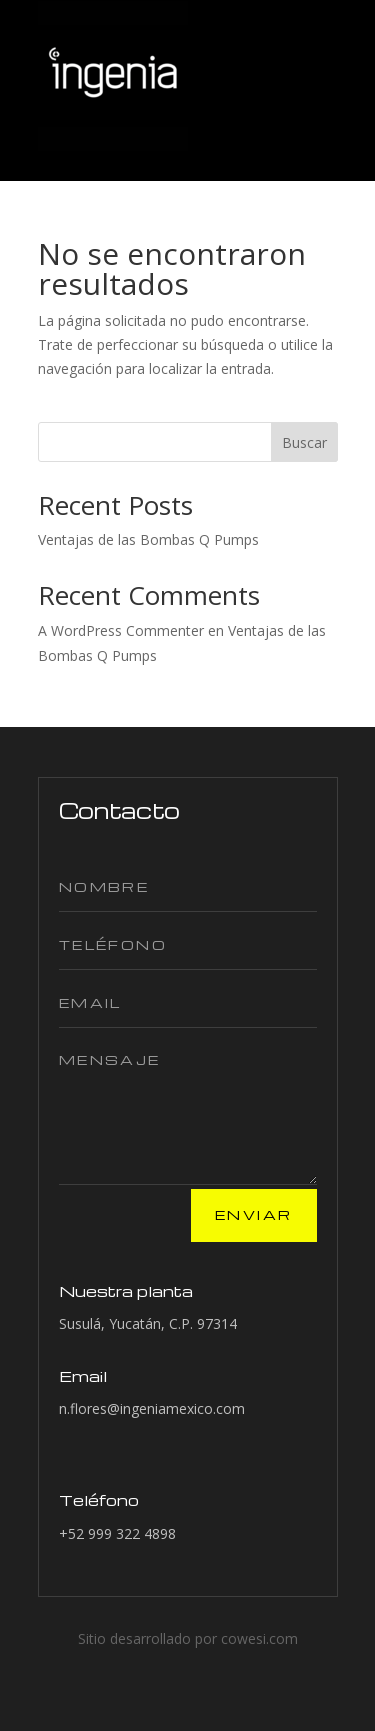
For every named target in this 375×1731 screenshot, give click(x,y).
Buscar (304, 442)
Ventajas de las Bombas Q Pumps (148, 539)
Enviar (253, 1214)
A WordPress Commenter (121, 630)
